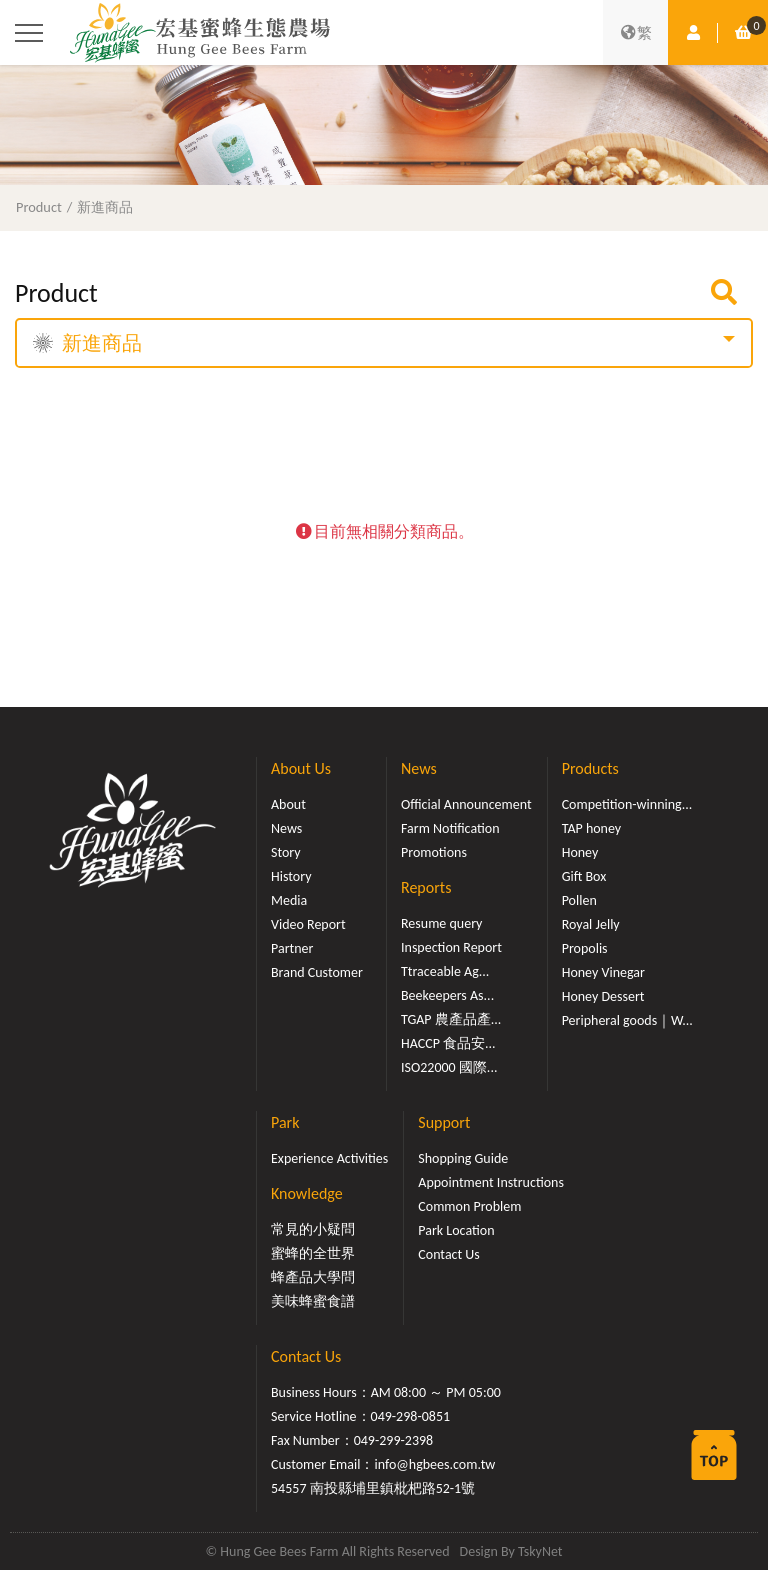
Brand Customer (317, 972)
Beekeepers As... (447, 995)
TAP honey (592, 828)
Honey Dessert (603, 996)
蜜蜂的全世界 (313, 1253)
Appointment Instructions (491, 1182)
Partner (292, 948)
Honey (580, 852)
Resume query (441, 923)
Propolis (585, 948)
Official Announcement (466, 804)
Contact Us (449, 1254)
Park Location (456, 1230)
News (286, 828)
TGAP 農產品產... (451, 1019)
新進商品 (105, 207)
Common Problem (469, 1206)
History (291, 876)
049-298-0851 (411, 1416)
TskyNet (540, 1551)
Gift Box (584, 876)
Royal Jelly (591, 924)
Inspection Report (451, 947)
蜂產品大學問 (313, 1277)
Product (39, 207)
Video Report (308, 924)
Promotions (434, 852)
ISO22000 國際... (449, 1067)
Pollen (579, 900)
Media (289, 900)
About (288, 804)
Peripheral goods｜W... (627, 1020)
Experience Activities (329, 1158)
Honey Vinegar (603, 972)
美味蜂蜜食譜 (313, 1301)
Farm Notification (450, 828)
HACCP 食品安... (448, 1043)
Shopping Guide (463, 1158)
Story (286, 852)
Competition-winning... (627, 804)
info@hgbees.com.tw (434, 1464)
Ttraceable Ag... (445, 971)
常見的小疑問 (313, 1229)
